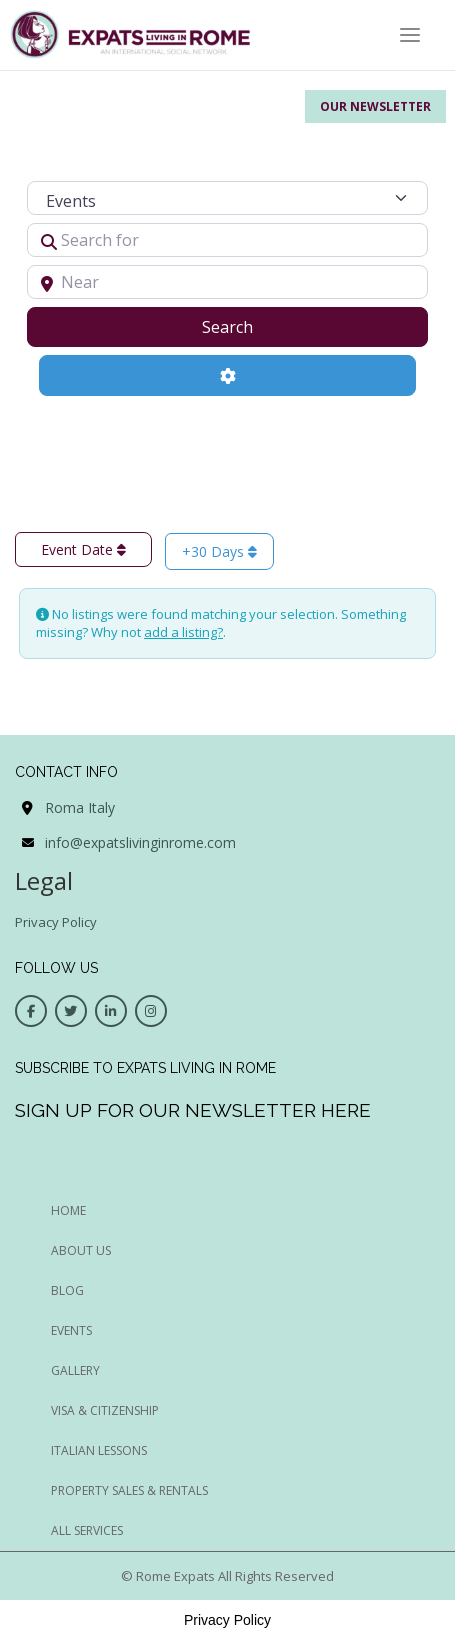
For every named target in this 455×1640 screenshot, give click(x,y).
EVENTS (71, 1330)
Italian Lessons (99, 1450)
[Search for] (228, 240)
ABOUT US (81, 1250)
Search (252, 326)
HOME (68, 1210)
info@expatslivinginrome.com (140, 842)
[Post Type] (228, 198)
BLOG (67, 1290)
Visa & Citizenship (105, 1410)
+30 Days (219, 551)
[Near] (228, 282)
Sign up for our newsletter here (193, 1110)
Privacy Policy (56, 922)
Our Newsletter (375, 106)
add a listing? (183, 632)
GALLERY (75, 1370)
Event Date (83, 549)
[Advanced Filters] (228, 375)
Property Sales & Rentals (129, 1490)
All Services (87, 1530)
